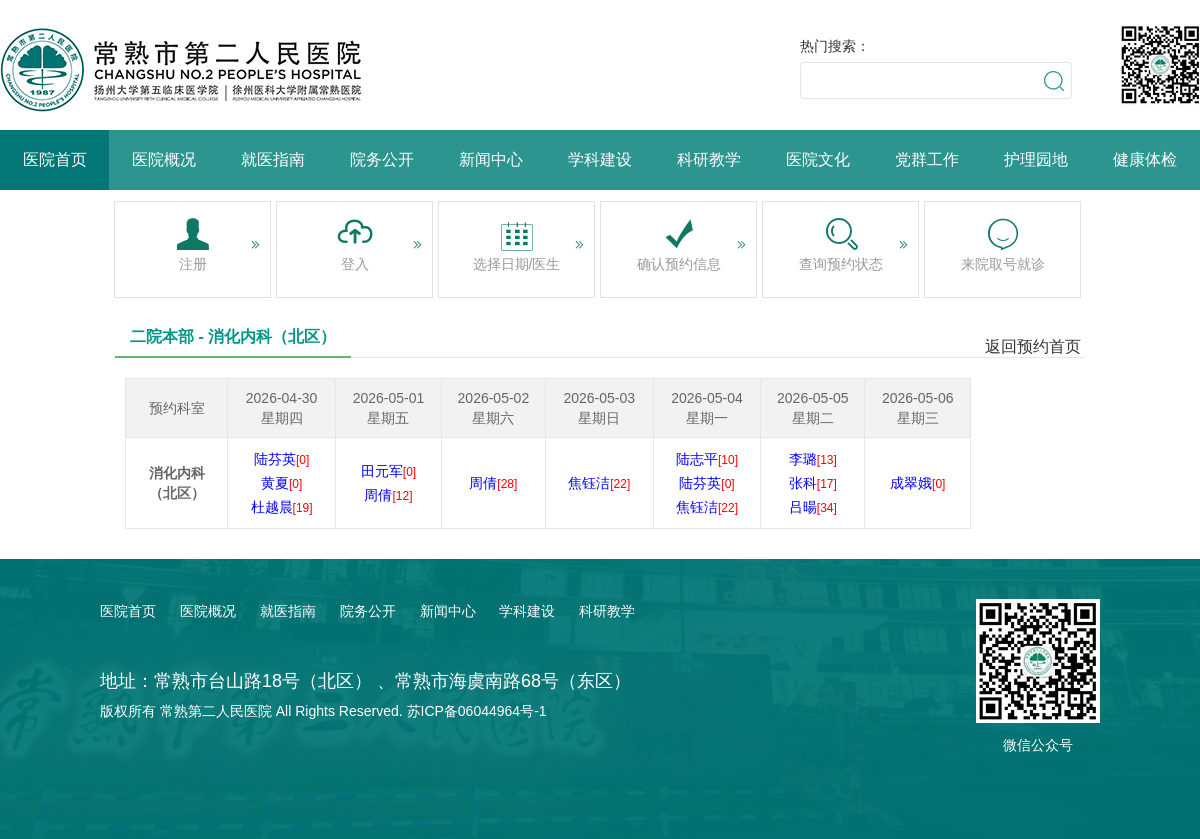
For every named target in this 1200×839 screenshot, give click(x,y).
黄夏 (281, 483)
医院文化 (818, 159)
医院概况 (164, 159)
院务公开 (382, 159)
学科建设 (600, 159)
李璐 (813, 459)
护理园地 (1036, 159)
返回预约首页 (1033, 346)
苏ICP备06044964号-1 (477, 711)
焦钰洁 (599, 483)
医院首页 (55, 159)
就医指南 (273, 159)
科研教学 (709, 159)
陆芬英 (281, 459)
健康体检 (1145, 159)
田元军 (388, 471)
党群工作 (927, 159)
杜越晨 (282, 507)
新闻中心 (491, 159)
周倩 (388, 495)
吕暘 (813, 507)
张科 (813, 483)
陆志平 (707, 459)
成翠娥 (917, 483)
